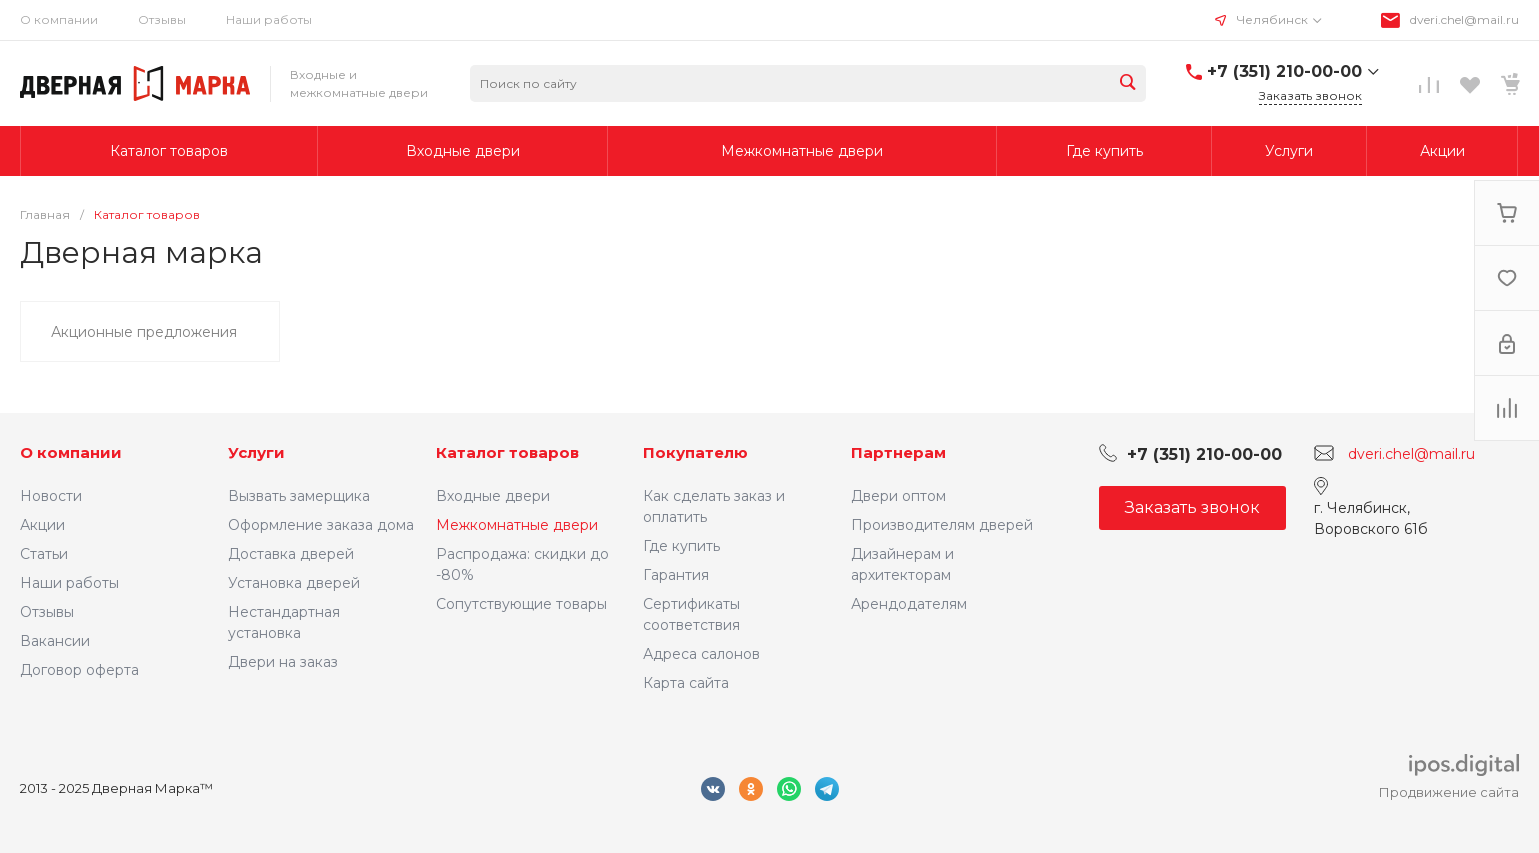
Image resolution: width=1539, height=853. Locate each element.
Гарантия (676, 575)
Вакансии (55, 641)
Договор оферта (79, 670)
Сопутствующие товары (521, 604)
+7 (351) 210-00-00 (1284, 71)
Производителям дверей (942, 525)
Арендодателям (909, 604)
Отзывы (162, 19)
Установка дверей (294, 583)
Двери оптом (898, 496)
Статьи (44, 554)
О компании (59, 19)
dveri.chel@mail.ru (1464, 19)
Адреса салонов (701, 654)
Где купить (681, 546)
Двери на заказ (283, 662)
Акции (42, 525)
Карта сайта (686, 683)
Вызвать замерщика (299, 496)
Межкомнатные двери (517, 525)
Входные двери (493, 496)
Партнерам (898, 452)
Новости (51, 496)
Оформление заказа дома (321, 525)
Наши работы (269, 19)
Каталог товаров (507, 452)
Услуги (256, 452)
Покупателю (695, 452)
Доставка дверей (291, 554)
